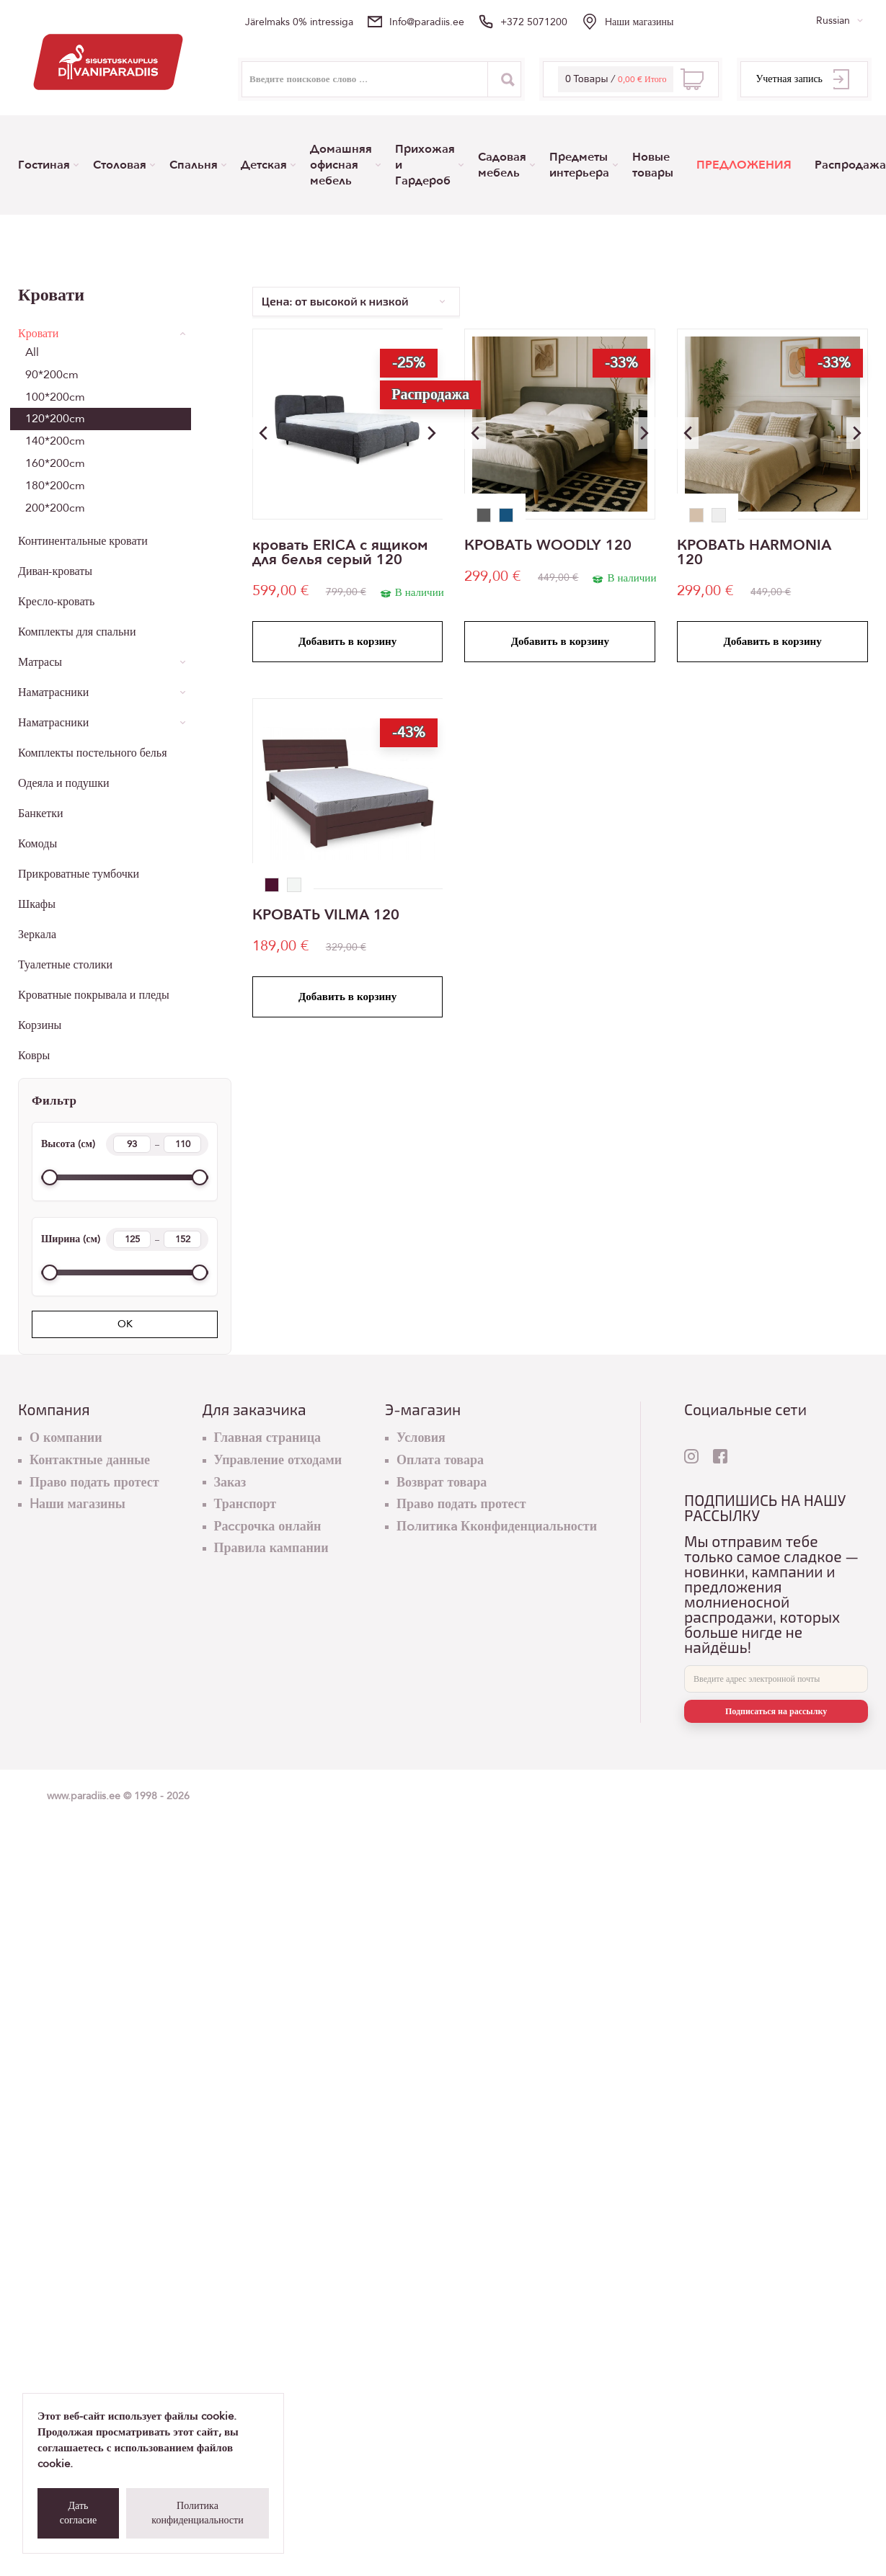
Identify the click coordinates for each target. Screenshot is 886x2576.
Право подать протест (94, 1483)
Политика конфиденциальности (197, 2513)
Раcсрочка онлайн (268, 1526)
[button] (432, 433)
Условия (421, 1438)
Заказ (230, 1483)
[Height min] (132, 1144)
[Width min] (132, 1239)
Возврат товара (442, 1483)
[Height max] (182, 1144)
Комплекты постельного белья (92, 753)
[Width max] (182, 1239)
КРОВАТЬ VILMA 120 (325, 915)
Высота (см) (124, 1144)
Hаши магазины (639, 22)
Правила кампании (271, 1548)
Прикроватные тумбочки (78, 874)
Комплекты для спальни (77, 632)
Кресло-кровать (56, 602)
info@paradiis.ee (426, 22)
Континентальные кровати (83, 541)
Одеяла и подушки (64, 783)
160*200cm (55, 463)
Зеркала (37, 934)
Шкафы (37, 904)
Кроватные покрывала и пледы (93, 995)
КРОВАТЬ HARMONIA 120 (754, 552)
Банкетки (40, 813)
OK (125, 1324)
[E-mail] (776, 1679)
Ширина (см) (124, 1239)
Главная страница (268, 1438)
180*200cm (55, 486)
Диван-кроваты (55, 571)
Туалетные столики (65, 965)
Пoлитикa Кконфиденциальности (497, 1526)
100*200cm (55, 397)
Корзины (39, 1025)
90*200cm (52, 375)
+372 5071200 (533, 22)
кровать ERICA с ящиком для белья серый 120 (340, 552)
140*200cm (55, 441)
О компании (66, 1438)
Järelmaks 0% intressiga (299, 22)
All (32, 352)
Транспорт (245, 1504)
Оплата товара (440, 1460)
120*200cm (55, 419)
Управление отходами (278, 1460)
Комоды (37, 844)
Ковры (34, 1056)
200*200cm (55, 508)
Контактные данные (90, 1460)
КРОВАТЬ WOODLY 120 (548, 545)
